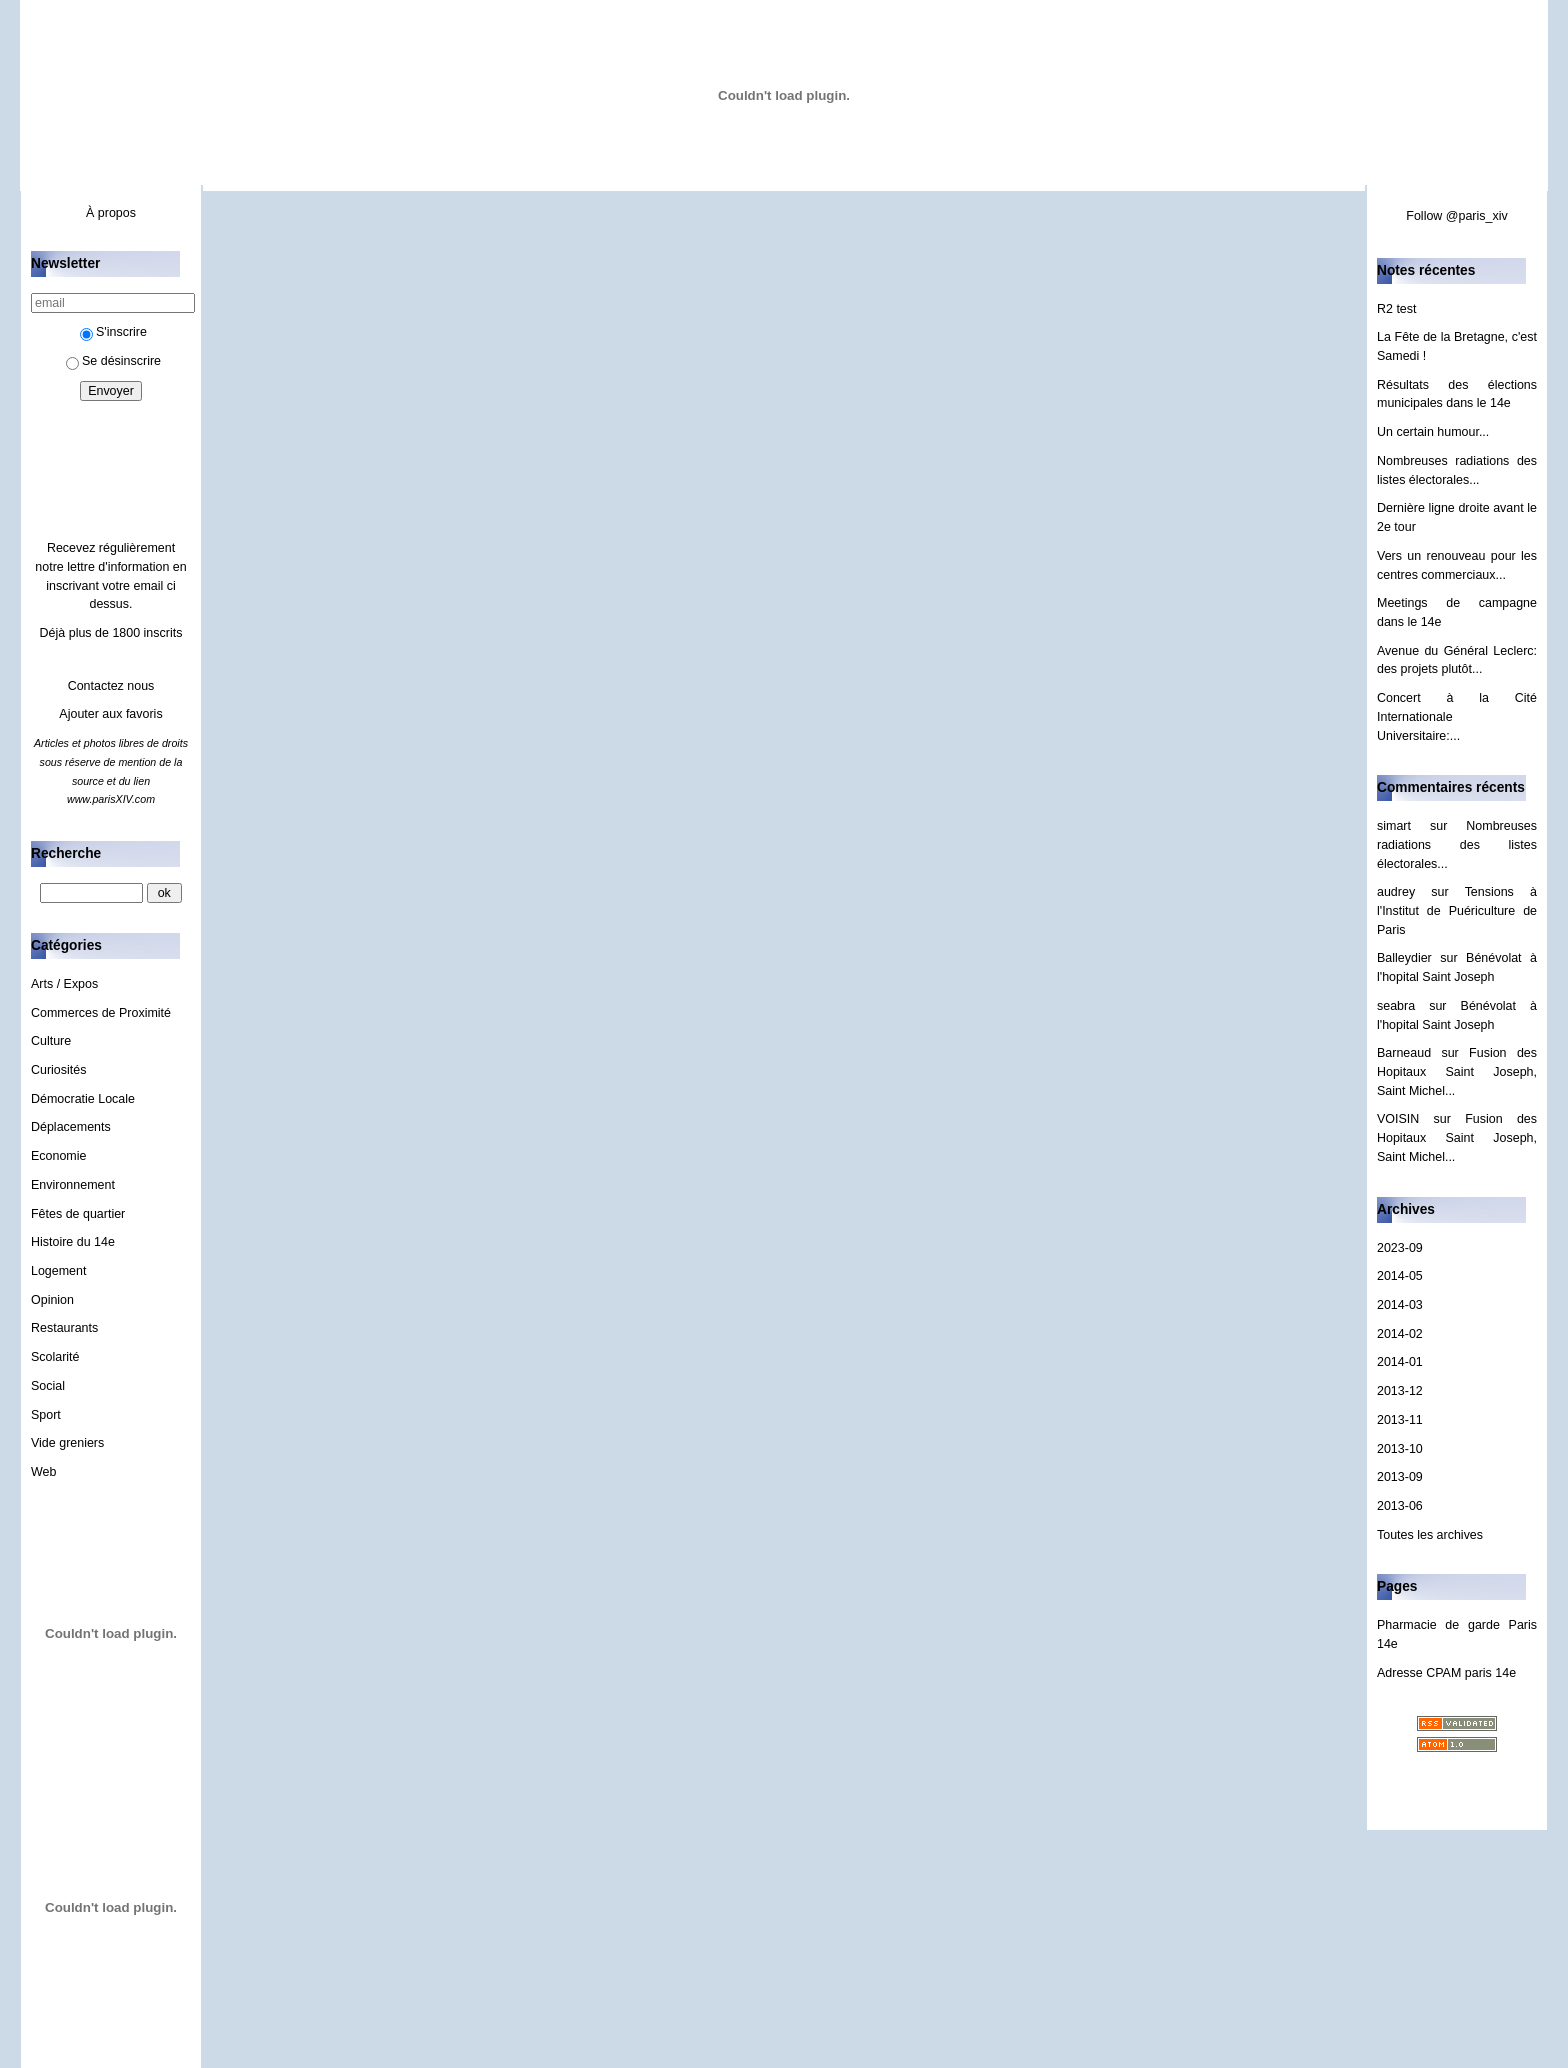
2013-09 (1400, 1477)
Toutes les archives (1430, 1535)
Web (43, 1472)
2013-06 (1400, 1506)
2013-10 (1400, 1449)
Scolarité (55, 1357)
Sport (46, 1415)
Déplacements (71, 1127)
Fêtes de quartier (78, 1214)
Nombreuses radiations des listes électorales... (1457, 844)
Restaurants (64, 1328)
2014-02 (1400, 1334)
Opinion (52, 1300)
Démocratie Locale (83, 1099)
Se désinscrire (113, 361)
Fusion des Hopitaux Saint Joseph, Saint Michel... (1457, 1071)
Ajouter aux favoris (110, 714)
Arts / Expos (64, 984)
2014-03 (1400, 1305)
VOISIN (1398, 1119)
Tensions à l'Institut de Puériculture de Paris (1457, 910)
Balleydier (1404, 958)
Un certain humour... (1433, 432)
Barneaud (1404, 1053)
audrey (1396, 892)
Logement (58, 1271)
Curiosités (58, 1070)
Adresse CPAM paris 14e (1446, 1673)
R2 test (1397, 309)
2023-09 (1400, 1248)
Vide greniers (67, 1443)
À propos (111, 213)
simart (1394, 826)
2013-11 (1400, 1420)
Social (48, 1386)
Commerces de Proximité (101, 1013)
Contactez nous (111, 686)
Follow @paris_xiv (1456, 216)
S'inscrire (113, 332)
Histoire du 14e (73, 1242)
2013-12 (1400, 1391)
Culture (51, 1041)
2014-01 (1400, 1362)
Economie (58, 1156)
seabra (1396, 1006)
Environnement (73, 1185)
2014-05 (1400, 1276)
